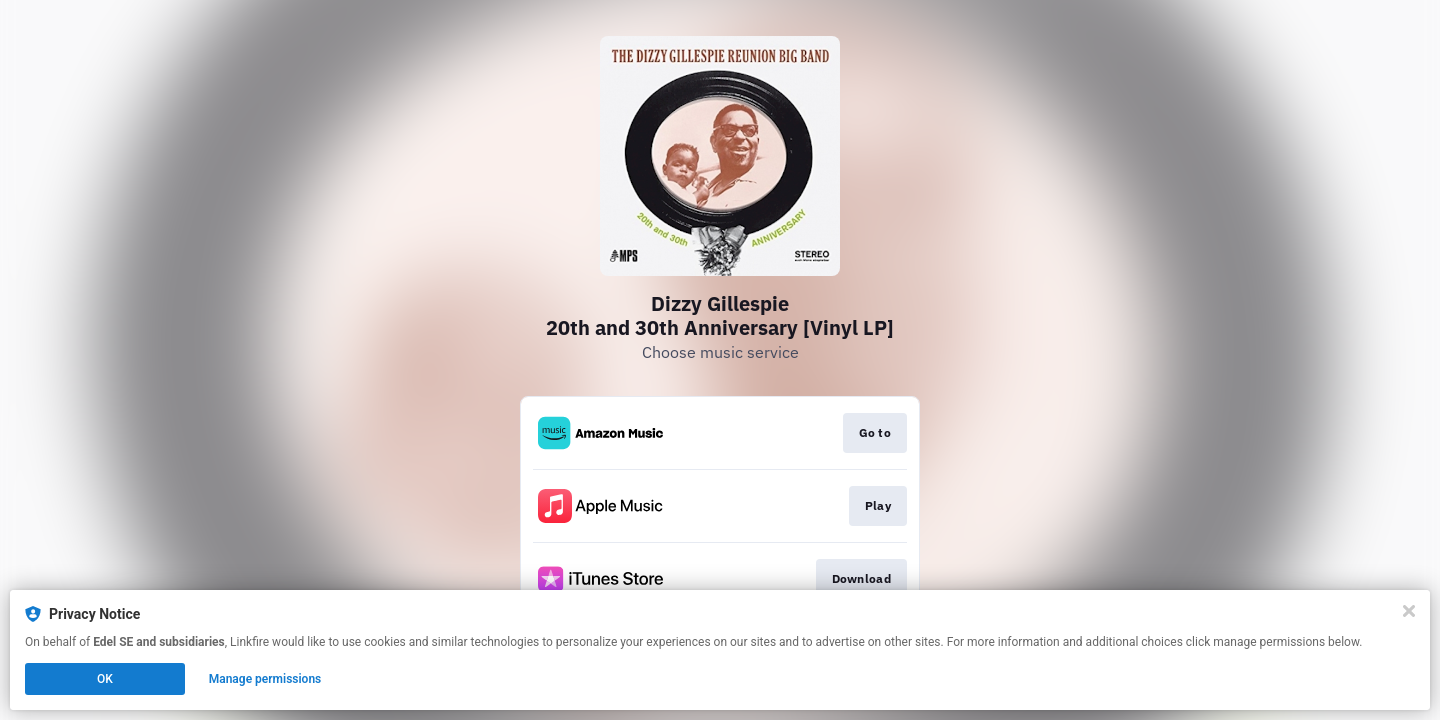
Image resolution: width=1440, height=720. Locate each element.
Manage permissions (265, 679)
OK (105, 679)
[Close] (1409, 611)
